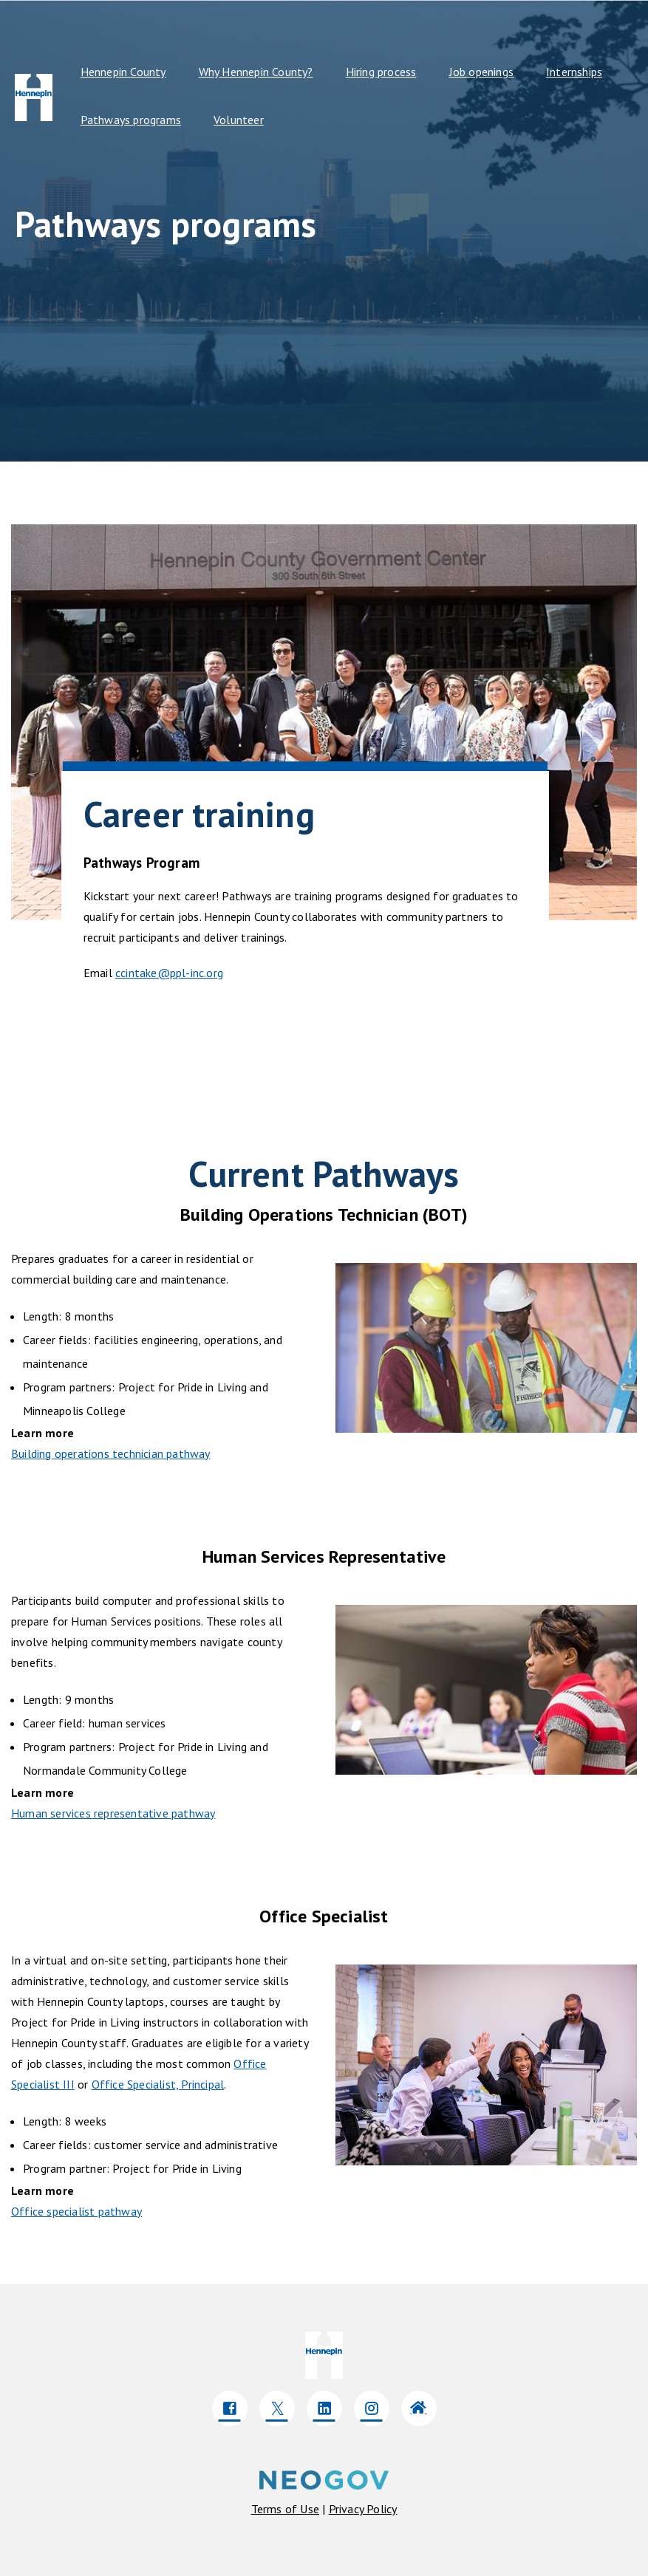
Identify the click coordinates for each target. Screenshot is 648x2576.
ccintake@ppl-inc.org (169, 972)
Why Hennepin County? (256, 71)
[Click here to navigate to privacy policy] (363, 2508)
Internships (574, 71)
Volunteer (239, 119)
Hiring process (381, 71)
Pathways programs (131, 119)
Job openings (481, 71)
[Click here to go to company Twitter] (277, 2408)
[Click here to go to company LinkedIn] (324, 2408)
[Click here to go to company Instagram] (371, 2408)
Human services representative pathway (113, 1813)
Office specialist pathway (76, 2211)
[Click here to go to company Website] (419, 2408)
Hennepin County (123, 71)
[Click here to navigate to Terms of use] (285, 2508)
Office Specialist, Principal (158, 2084)
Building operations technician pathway (111, 1453)
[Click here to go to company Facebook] (230, 2408)
